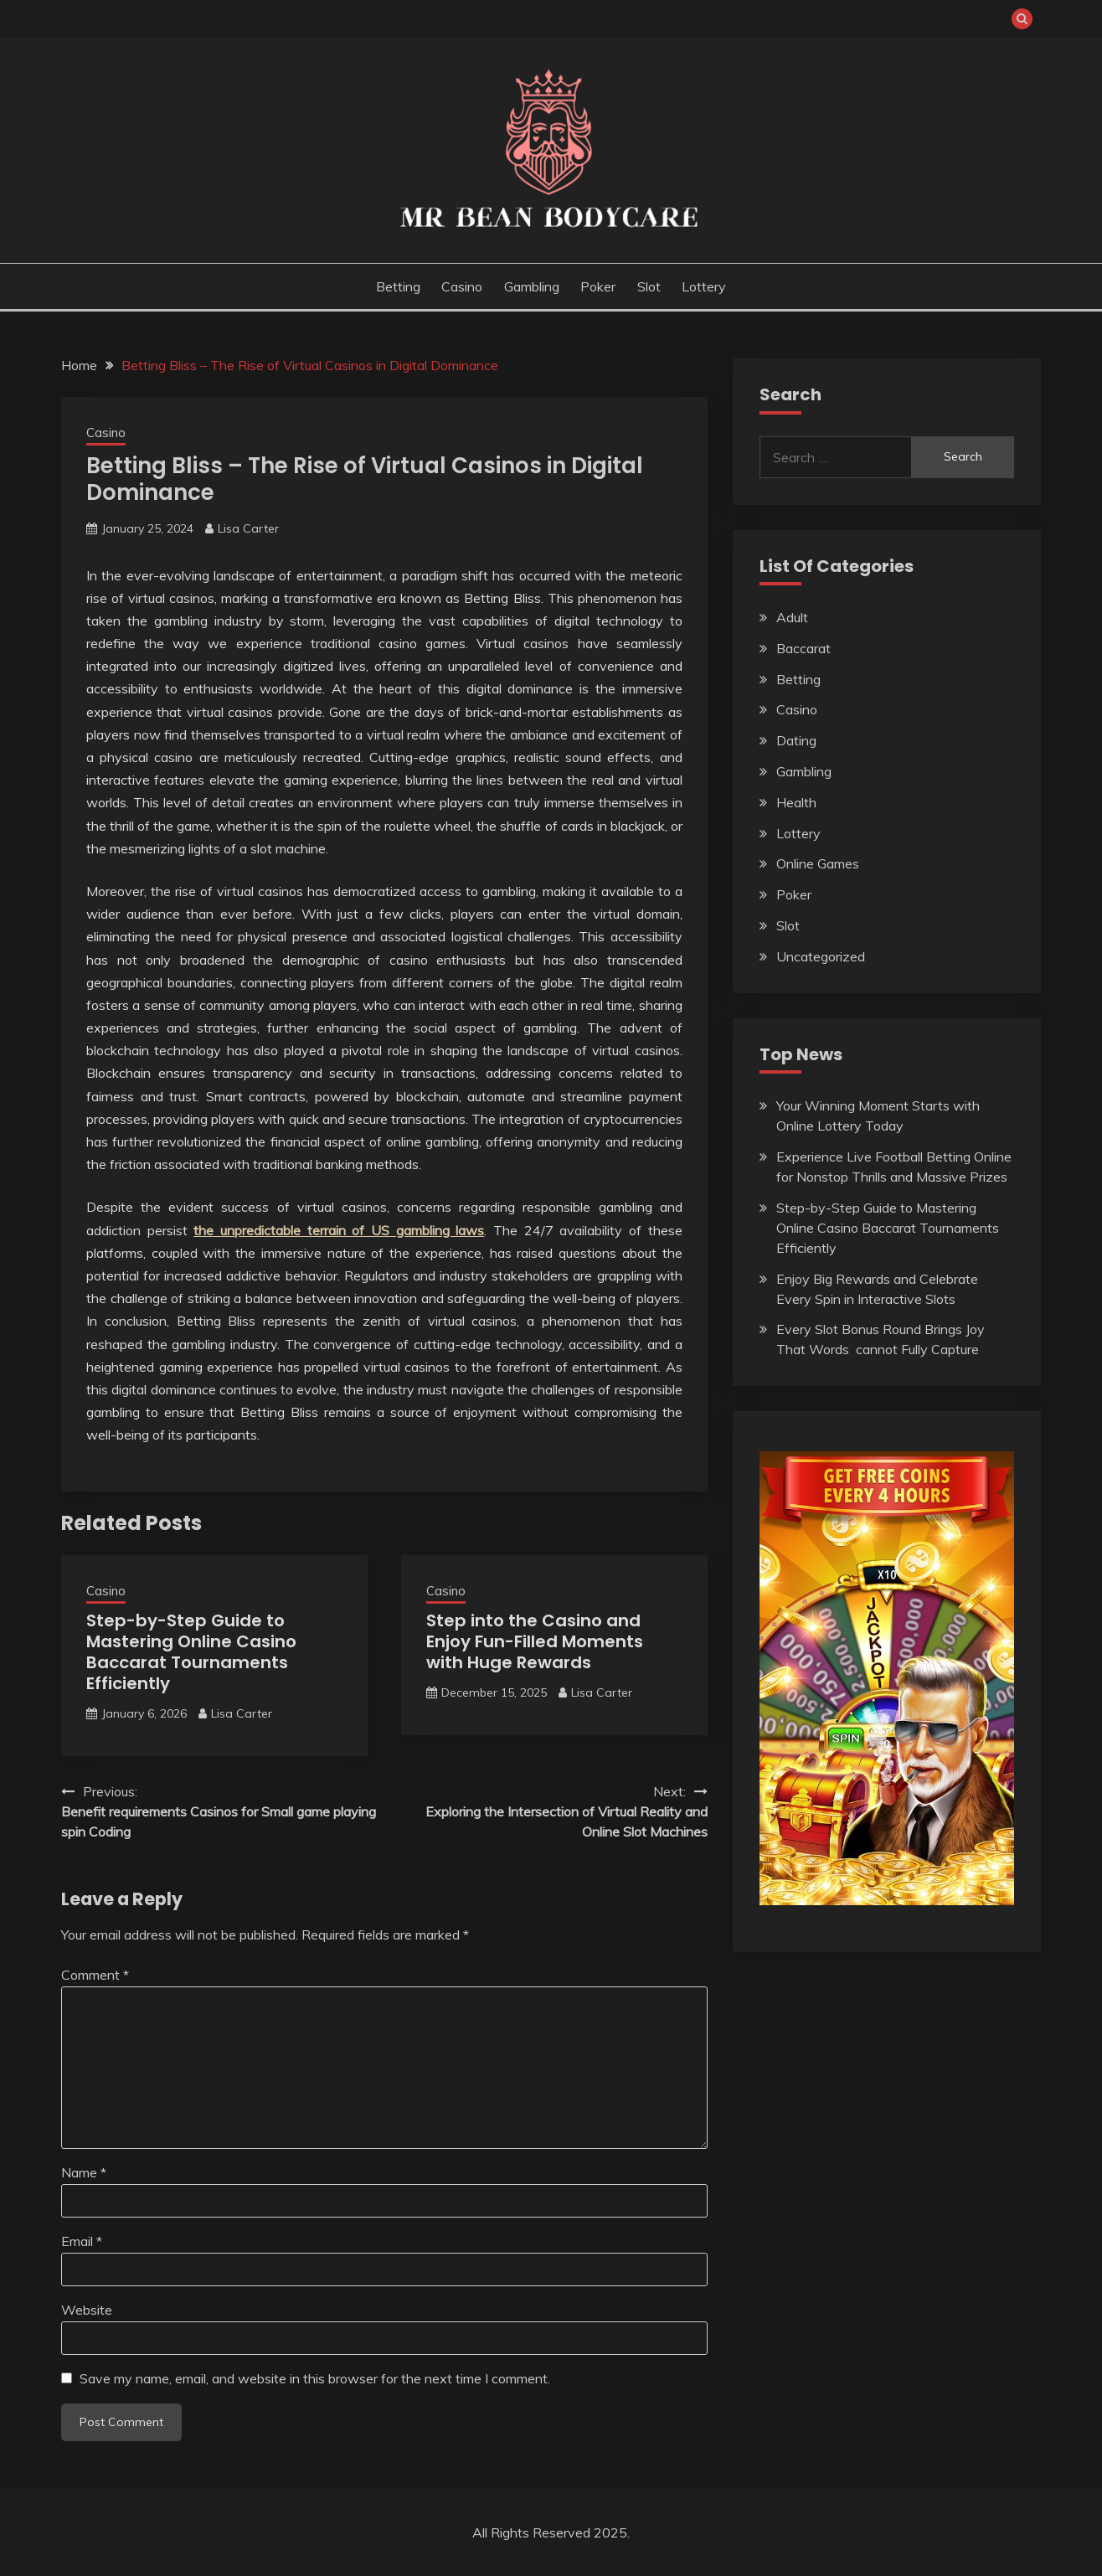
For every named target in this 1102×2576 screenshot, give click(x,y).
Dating (796, 740)
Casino (461, 286)
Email (81, 2241)
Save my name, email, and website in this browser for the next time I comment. (315, 2378)
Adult (792, 617)
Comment (95, 1974)
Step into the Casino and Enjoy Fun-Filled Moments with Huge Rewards (534, 1641)
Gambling (531, 286)
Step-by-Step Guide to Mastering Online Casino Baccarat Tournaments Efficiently (191, 1652)
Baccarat (803, 648)
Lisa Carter (248, 528)
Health (796, 802)
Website (86, 2309)
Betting (398, 286)
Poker (597, 286)
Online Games (817, 863)
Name (83, 2172)
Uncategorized (820, 956)
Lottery (704, 286)
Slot (649, 286)
